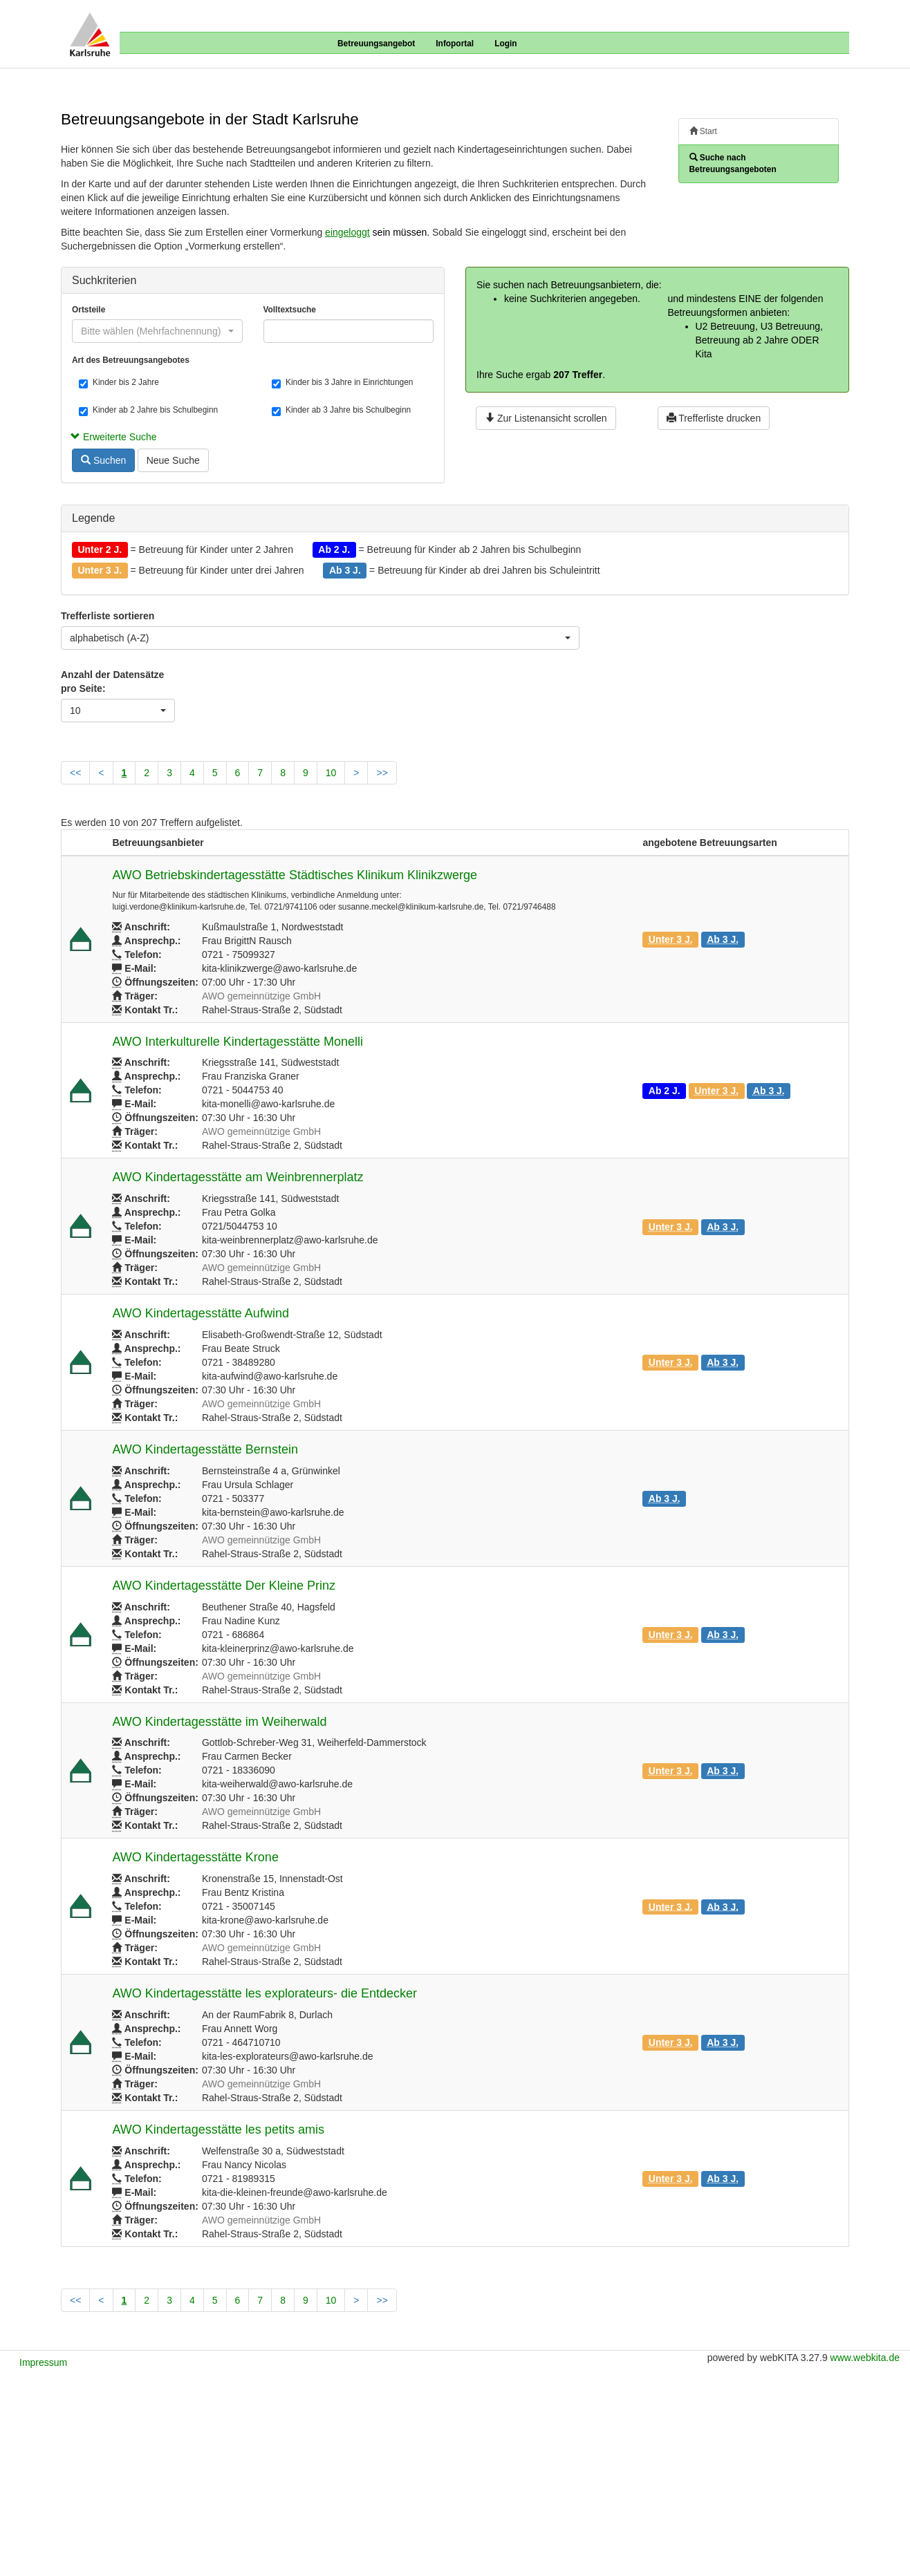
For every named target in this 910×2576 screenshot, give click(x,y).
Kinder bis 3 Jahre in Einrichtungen (342, 382)
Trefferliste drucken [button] (714, 418)
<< (75, 964)
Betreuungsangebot (376, 43)
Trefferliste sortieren (107, 807)
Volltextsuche (289, 309)
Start (703, 131)
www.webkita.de (865, 2549)
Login (505, 43)
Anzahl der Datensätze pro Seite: (112, 873)
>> (381, 964)
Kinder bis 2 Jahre (119, 382)
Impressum (43, 2553)
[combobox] (157, 331)
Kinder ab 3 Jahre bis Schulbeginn (341, 410)
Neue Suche (173, 460)
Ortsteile (88, 309)
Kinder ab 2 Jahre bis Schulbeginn (148, 410)
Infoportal (455, 43)
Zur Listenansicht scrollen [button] (546, 418)
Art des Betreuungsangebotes (130, 360)
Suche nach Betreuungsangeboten (733, 163)
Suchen (103, 460)
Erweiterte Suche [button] (114, 436)
